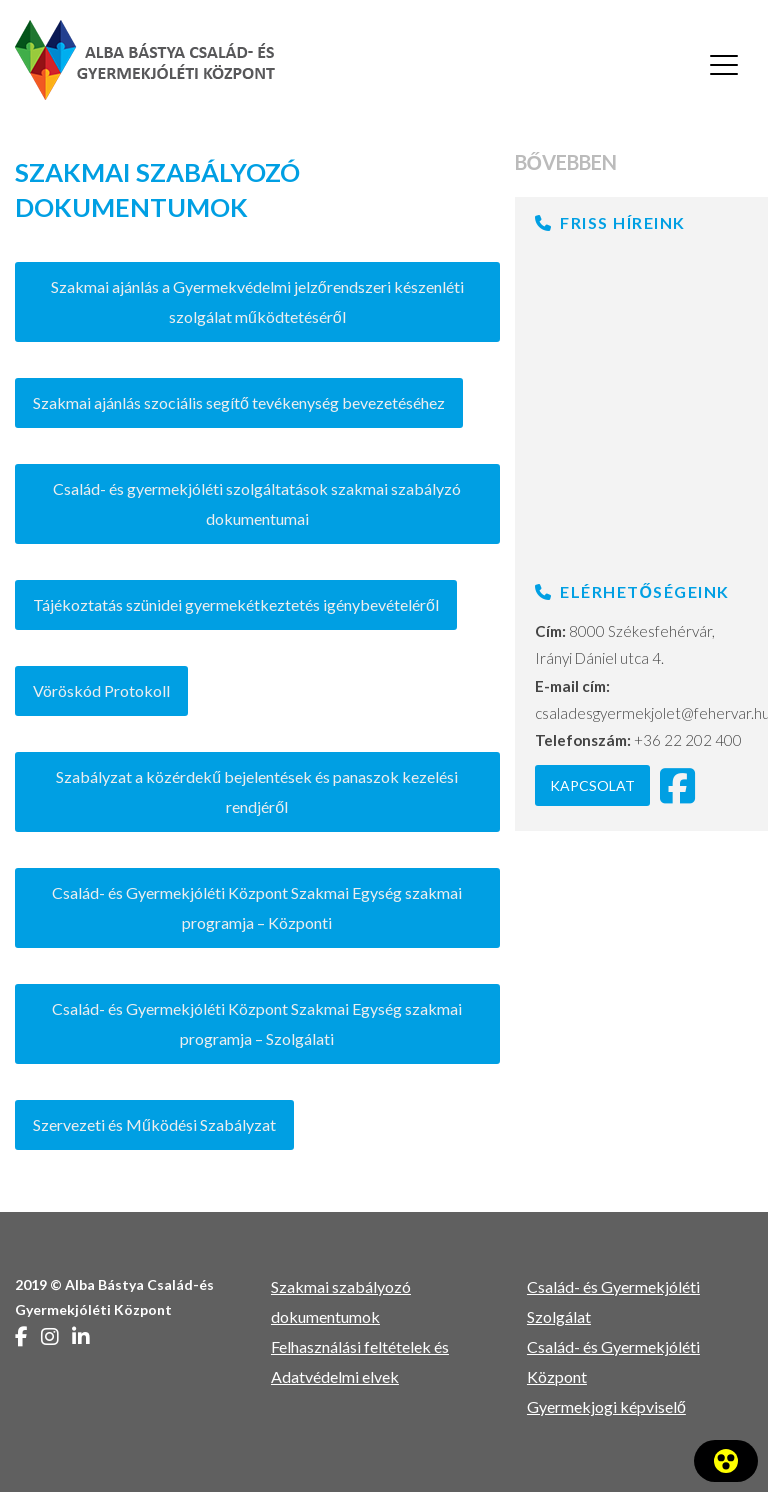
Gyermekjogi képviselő (606, 1406)
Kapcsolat (592, 785)
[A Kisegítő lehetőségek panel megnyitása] (726, 1461)
